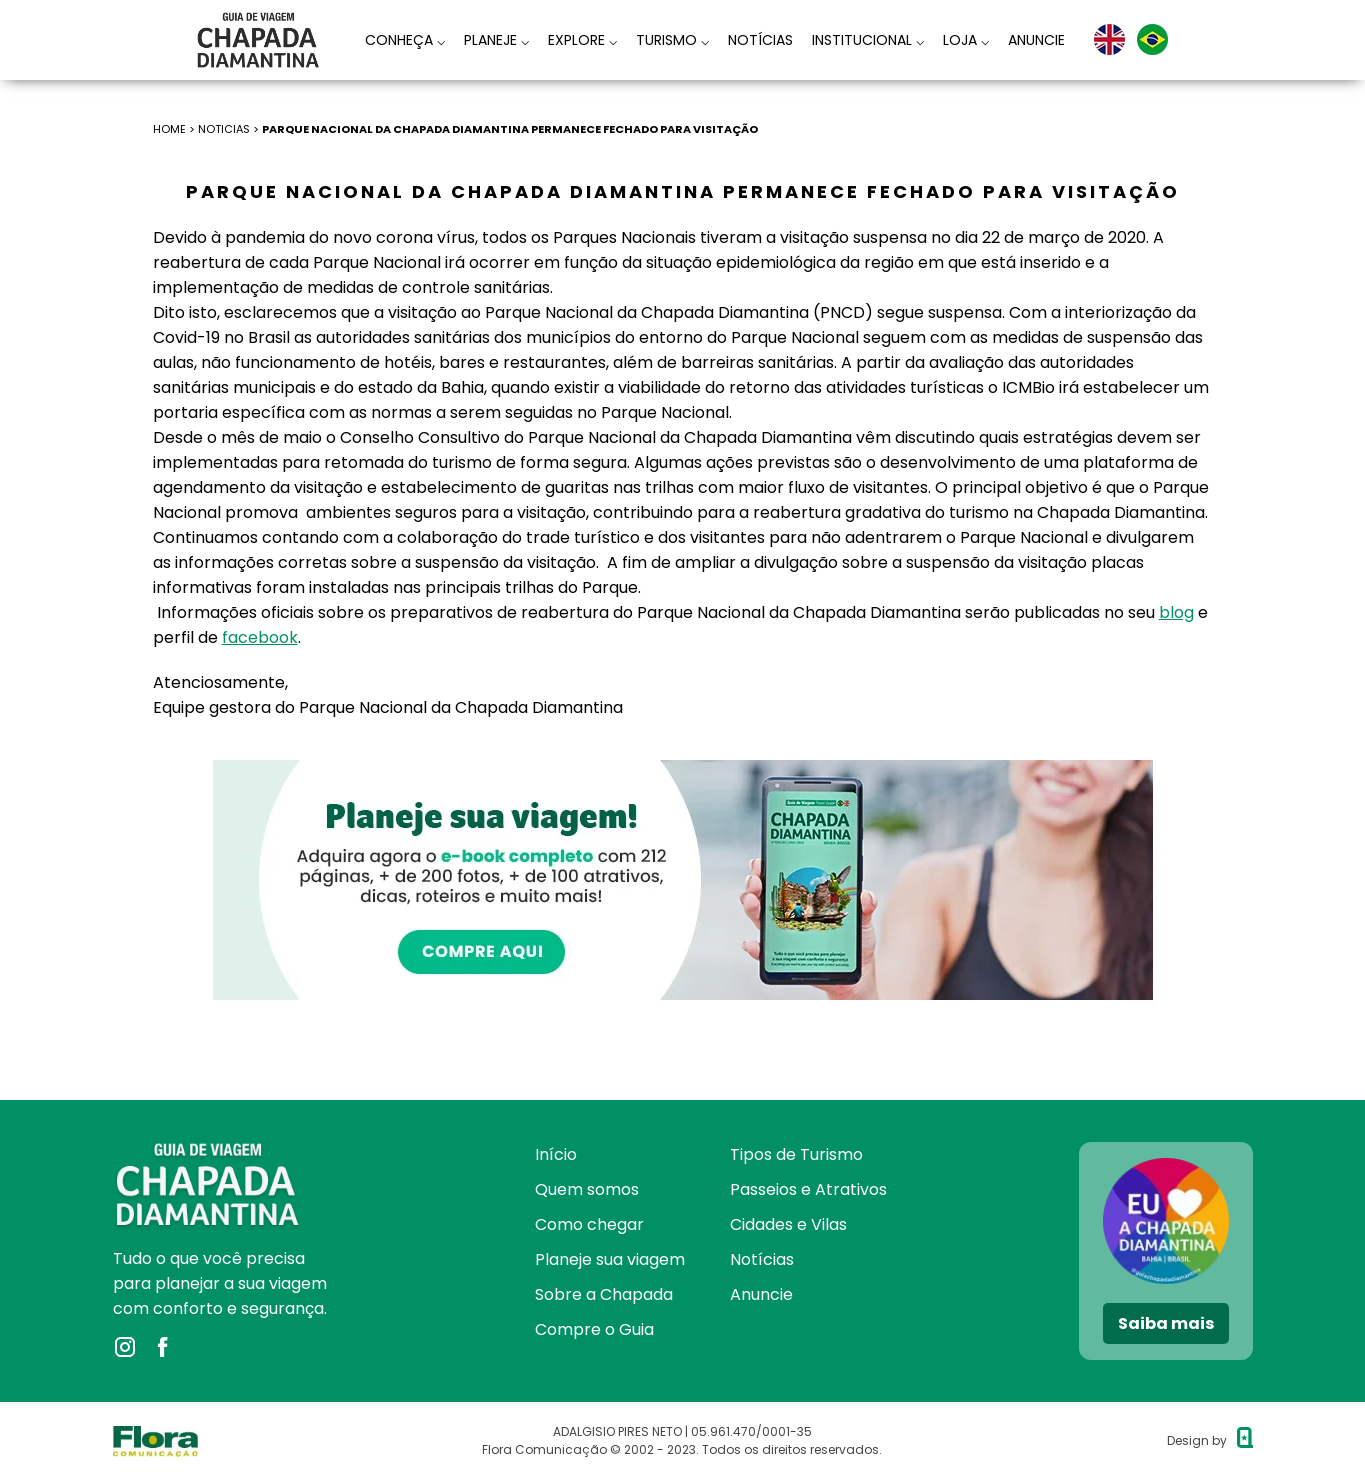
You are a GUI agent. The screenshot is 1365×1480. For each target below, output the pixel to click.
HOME (169, 129)
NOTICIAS (224, 129)
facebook (260, 637)
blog (1176, 612)
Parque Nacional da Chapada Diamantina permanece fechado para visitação (510, 129)
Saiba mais (1166, 1323)
